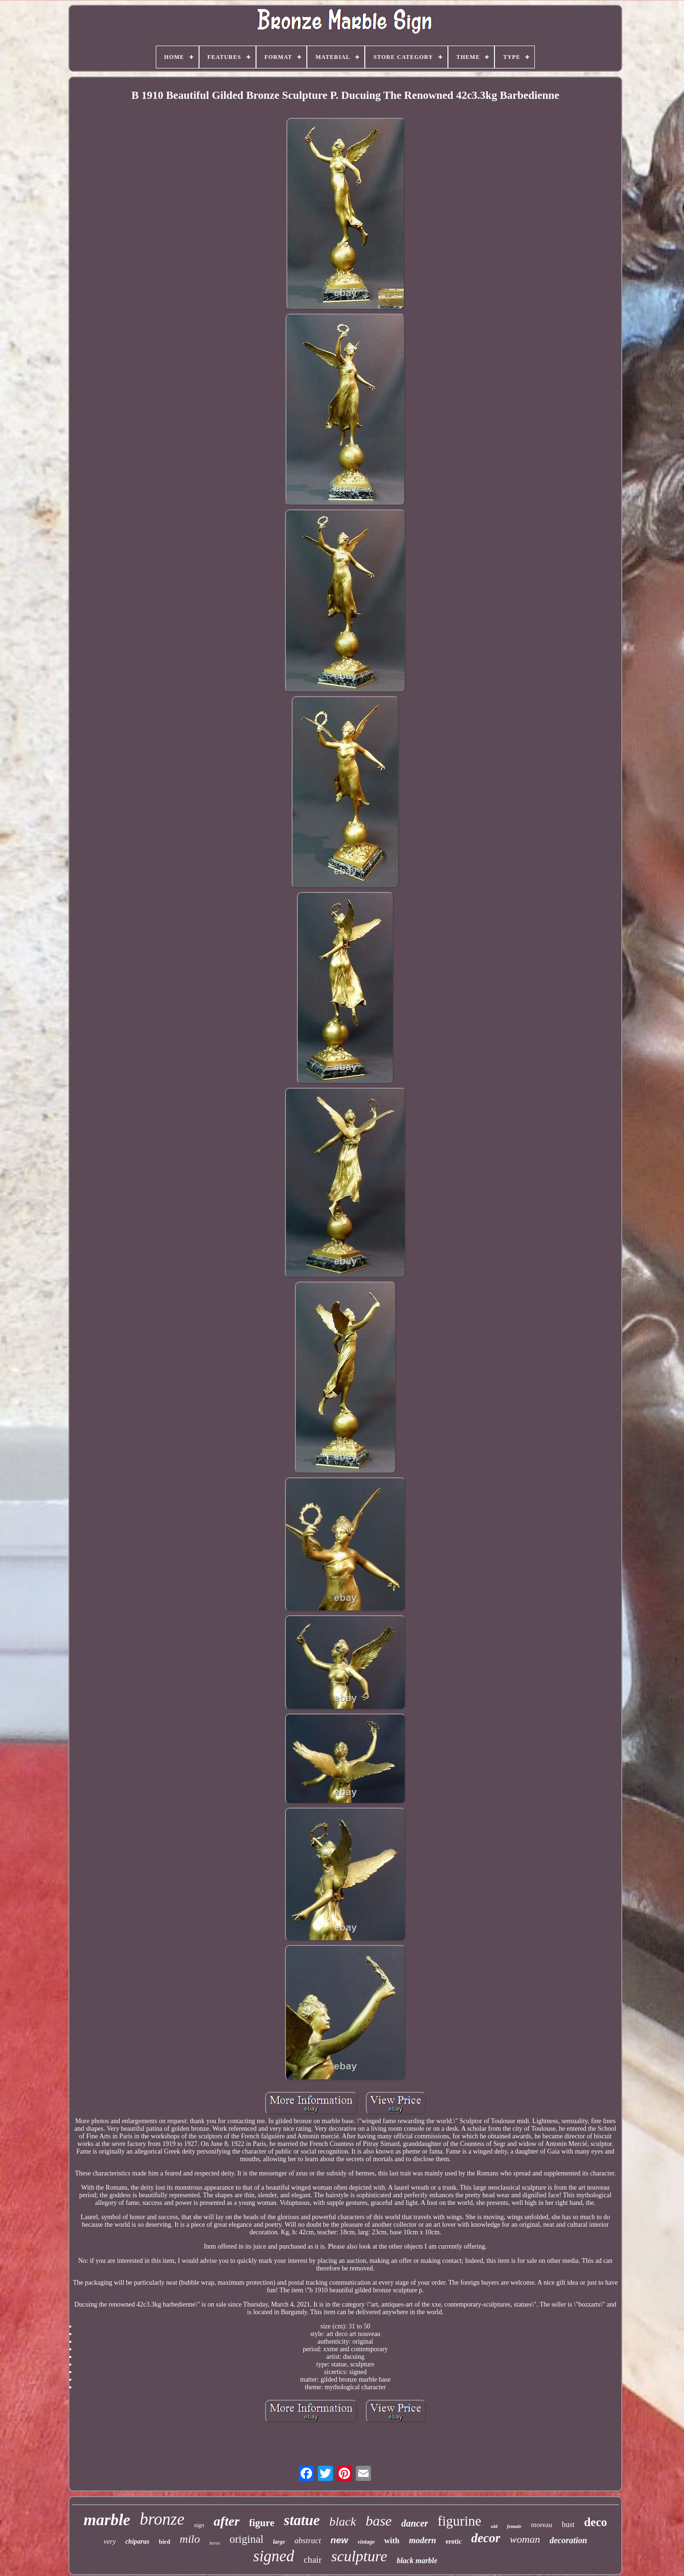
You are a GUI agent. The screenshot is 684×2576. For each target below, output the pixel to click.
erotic (454, 2541)
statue (302, 2520)
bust (568, 2524)
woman (525, 2539)
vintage (366, 2541)
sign (199, 2524)
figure (261, 2522)
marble (107, 2519)
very (110, 2541)
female (514, 2526)
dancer (414, 2523)
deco (595, 2522)
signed (273, 2556)
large (279, 2541)
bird (164, 2541)
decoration (568, 2540)
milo (190, 2539)
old (494, 2526)
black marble (417, 2561)
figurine (459, 2520)
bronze (162, 2519)
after (226, 2521)
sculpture (359, 2556)
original (246, 2539)
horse (214, 2543)
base (379, 2520)
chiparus (137, 2541)
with (391, 2540)
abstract (307, 2540)
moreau (541, 2524)
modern (422, 2540)
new (339, 2540)
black (342, 2521)
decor (485, 2538)
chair (313, 2560)
